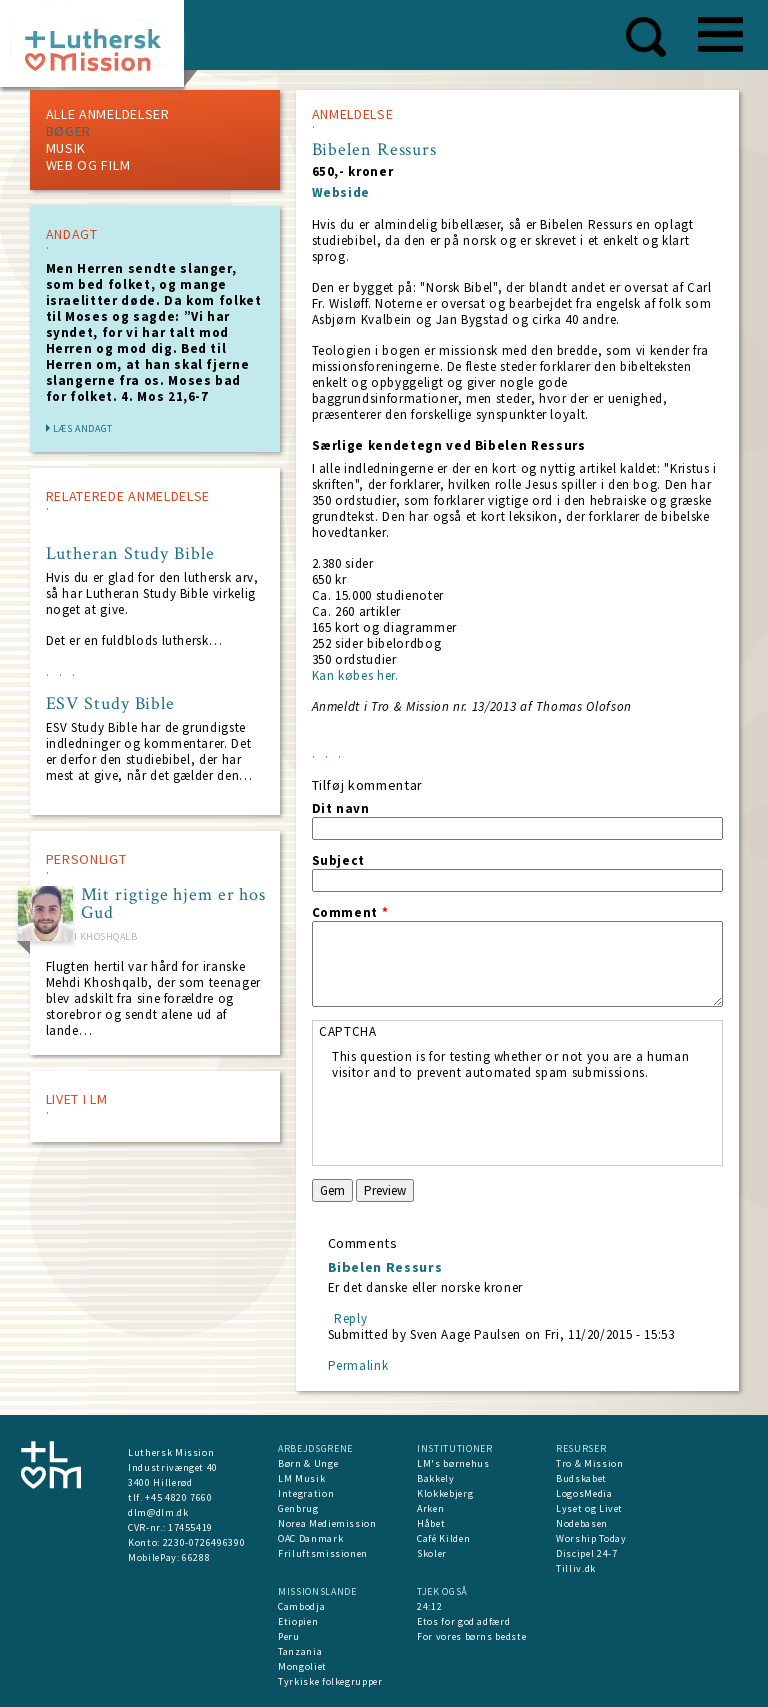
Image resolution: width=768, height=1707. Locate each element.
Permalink (358, 1365)
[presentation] (484, 1120)
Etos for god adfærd (463, 1621)
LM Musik (301, 1478)
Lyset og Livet (589, 1508)
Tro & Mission (589, 1463)
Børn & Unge (308, 1463)
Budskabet (581, 1478)
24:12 (429, 1606)
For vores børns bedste (471, 1636)
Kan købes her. (355, 675)
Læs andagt (83, 428)
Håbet (431, 1523)
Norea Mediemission (327, 1523)
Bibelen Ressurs (385, 1267)
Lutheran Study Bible (130, 554)
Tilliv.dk (576, 1568)
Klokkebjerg (445, 1493)
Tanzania (300, 1651)
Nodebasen (582, 1523)
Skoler (432, 1553)
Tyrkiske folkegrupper (330, 1681)
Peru (289, 1636)
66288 (196, 1557)
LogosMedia (584, 1493)
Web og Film (88, 165)
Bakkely (436, 1478)
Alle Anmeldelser (108, 114)
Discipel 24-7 (586, 1553)
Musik (66, 148)
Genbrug (298, 1508)
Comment (350, 913)
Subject (339, 861)
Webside (341, 192)
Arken (430, 1508)
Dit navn (341, 809)
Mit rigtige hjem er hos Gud (174, 904)
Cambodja (301, 1606)
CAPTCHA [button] (348, 1031)
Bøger (69, 131)
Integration (306, 1493)
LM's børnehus (453, 1463)
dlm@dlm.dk (158, 1512)
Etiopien (298, 1621)
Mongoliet (302, 1666)
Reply (350, 1318)
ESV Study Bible (111, 704)
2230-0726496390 (204, 1542)
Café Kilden (443, 1538)
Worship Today (591, 1538)
